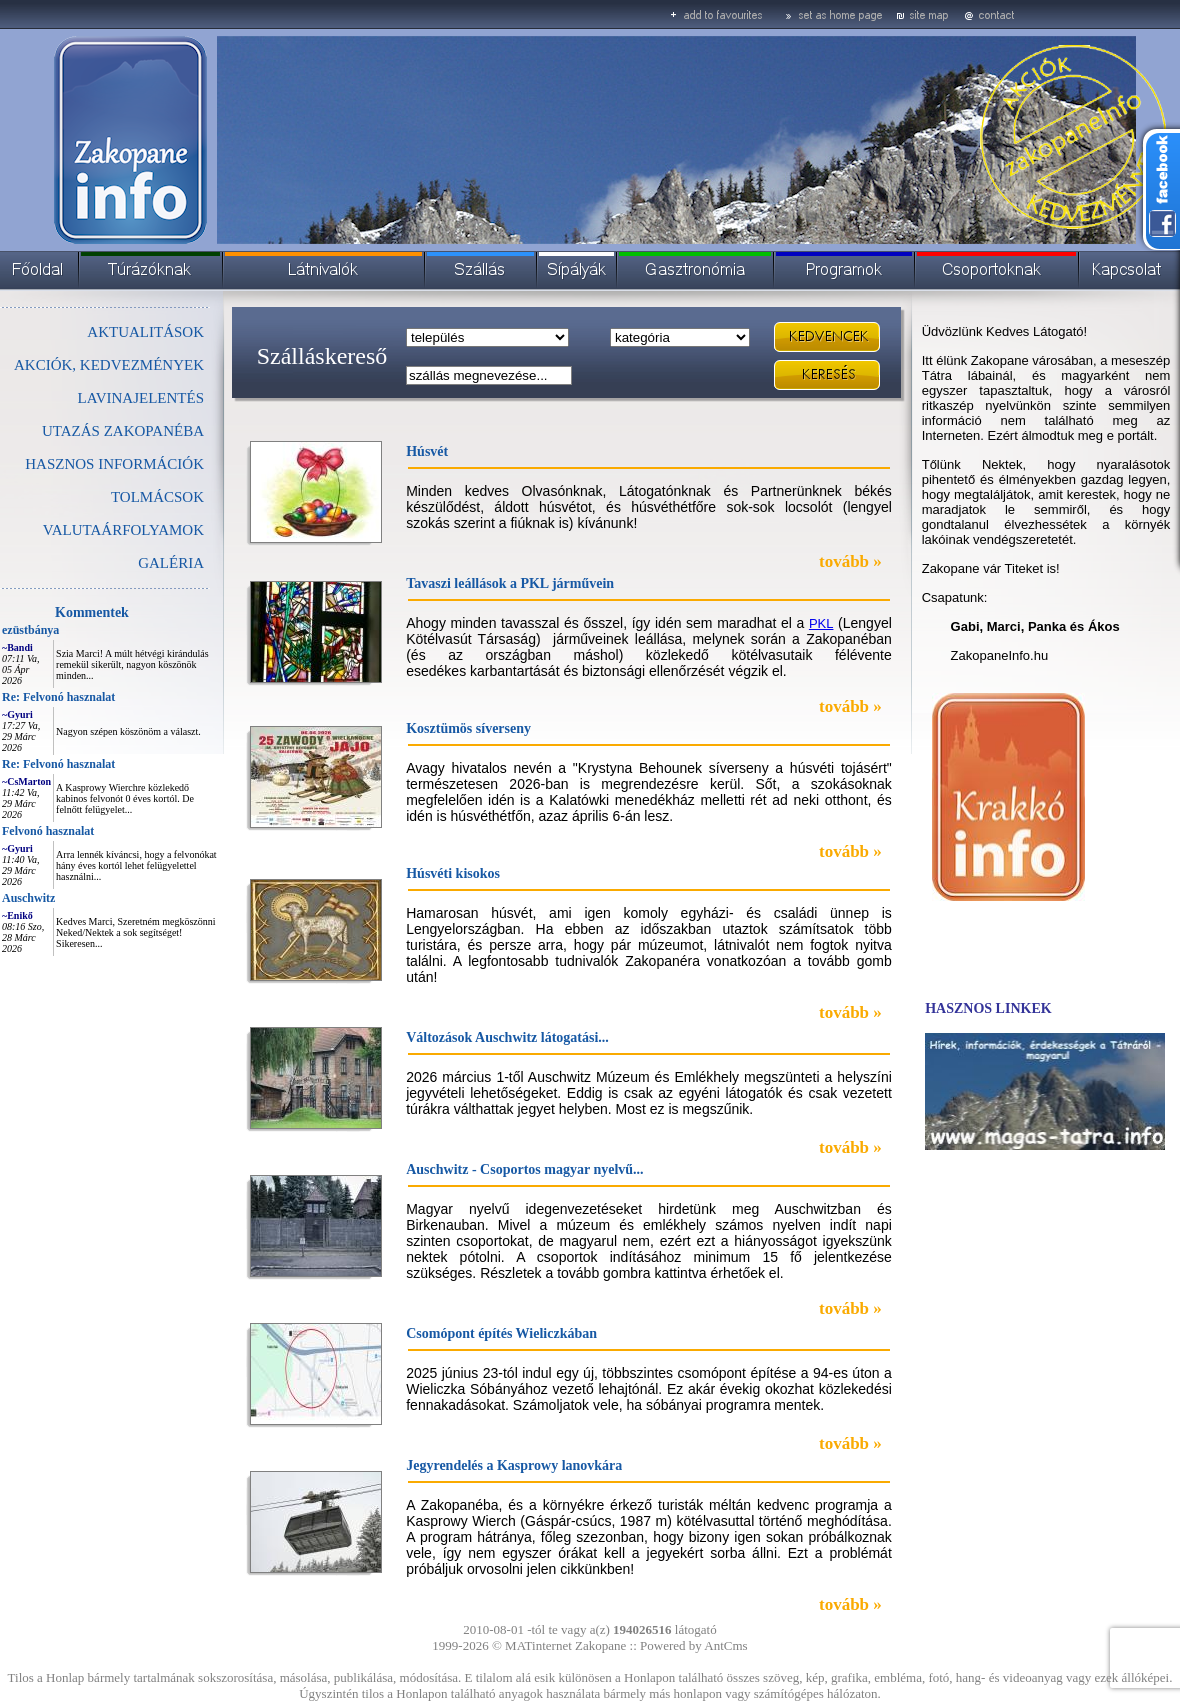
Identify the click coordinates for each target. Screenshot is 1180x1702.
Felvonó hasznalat (48, 831)
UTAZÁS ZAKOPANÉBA (123, 431)
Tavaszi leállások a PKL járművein (510, 583)
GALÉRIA (171, 563)
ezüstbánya (30, 630)
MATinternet (538, 1645)
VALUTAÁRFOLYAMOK (123, 530)
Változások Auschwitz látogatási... (507, 1037)
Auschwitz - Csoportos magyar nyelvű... (524, 1169)
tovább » (850, 561)
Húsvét (427, 451)
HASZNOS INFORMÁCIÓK (114, 464)
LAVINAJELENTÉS (141, 398)
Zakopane (600, 1645)
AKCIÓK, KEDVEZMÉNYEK (109, 365)
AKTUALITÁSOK (145, 332)
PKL (821, 623)
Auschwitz (28, 898)
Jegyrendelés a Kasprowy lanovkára (514, 1465)
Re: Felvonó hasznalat (58, 697)
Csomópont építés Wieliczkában (501, 1333)
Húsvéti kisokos (453, 873)
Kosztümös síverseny (468, 728)
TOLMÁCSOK (157, 497)
